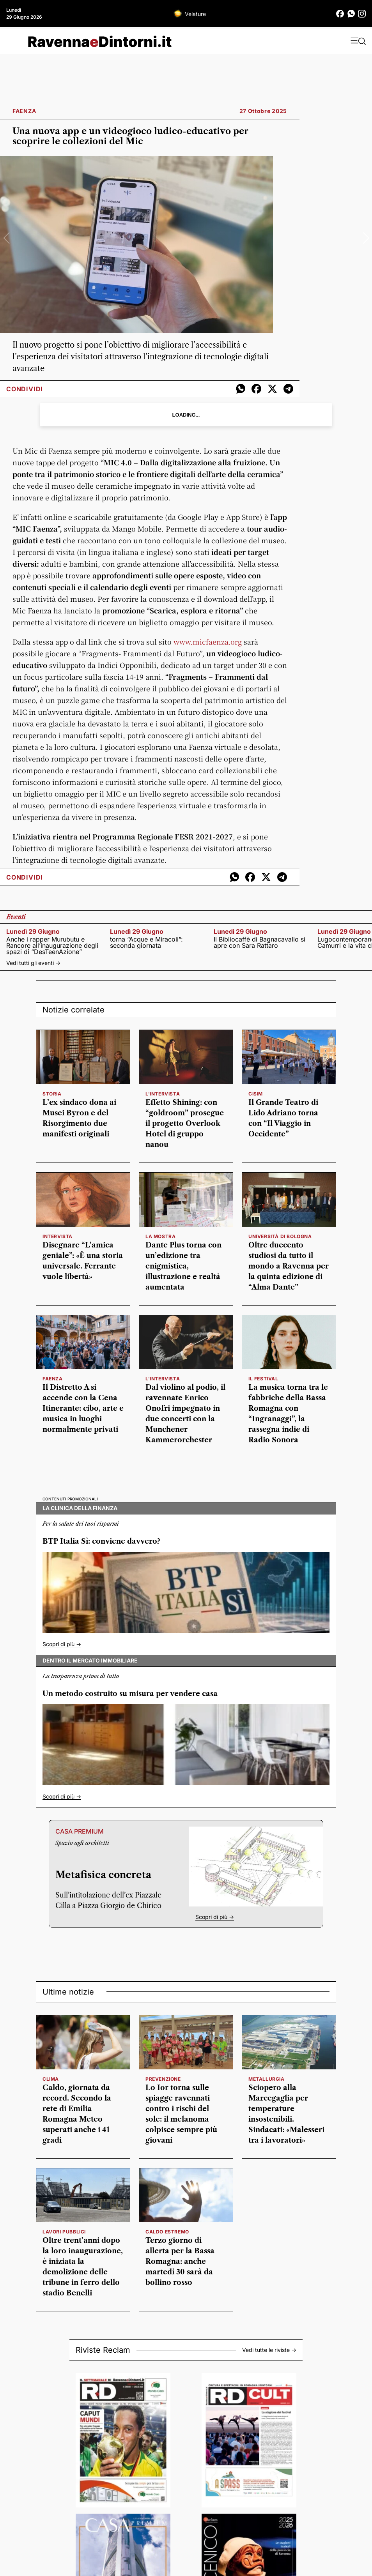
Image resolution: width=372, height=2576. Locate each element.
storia (52, 1094)
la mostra (160, 1236)
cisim (255, 1094)
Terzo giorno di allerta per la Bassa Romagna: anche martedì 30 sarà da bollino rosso (179, 2261)
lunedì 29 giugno (33, 931)
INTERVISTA (58, 1236)
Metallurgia (266, 2079)
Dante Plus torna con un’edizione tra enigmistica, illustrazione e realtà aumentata (183, 1266)
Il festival (263, 1379)
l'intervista (162, 1094)
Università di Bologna (280, 1236)
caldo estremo (167, 2232)
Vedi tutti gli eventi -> (33, 962)
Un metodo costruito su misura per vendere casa (130, 1693)
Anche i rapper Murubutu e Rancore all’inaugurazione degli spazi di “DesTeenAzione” (52, 945)
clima (51, 2079)
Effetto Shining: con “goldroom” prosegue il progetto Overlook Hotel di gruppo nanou (184, 1123)
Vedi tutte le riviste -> (269, 2350)
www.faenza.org (208, 641)
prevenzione (163, 2079)
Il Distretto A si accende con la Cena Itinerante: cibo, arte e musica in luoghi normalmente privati (83, 1408)
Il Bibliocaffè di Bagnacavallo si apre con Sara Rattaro (259, 942)
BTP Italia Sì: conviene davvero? (101, 1541)
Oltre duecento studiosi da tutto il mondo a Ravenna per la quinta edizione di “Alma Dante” (288, 1266)
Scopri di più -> (62, 1644)
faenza (53, 1379)
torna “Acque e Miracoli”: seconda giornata (146, 942)
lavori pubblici (64, 2232)
